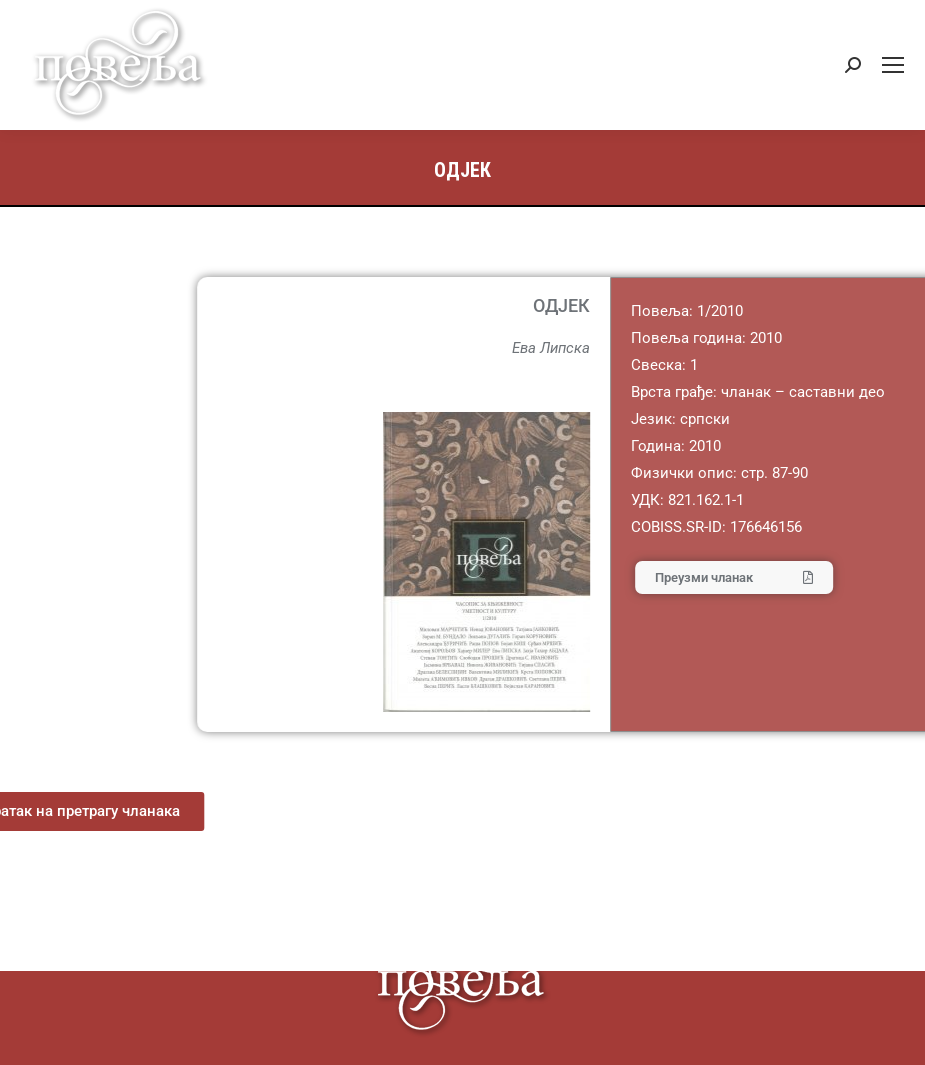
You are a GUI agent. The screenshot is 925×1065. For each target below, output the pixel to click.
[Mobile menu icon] (893, 65)
